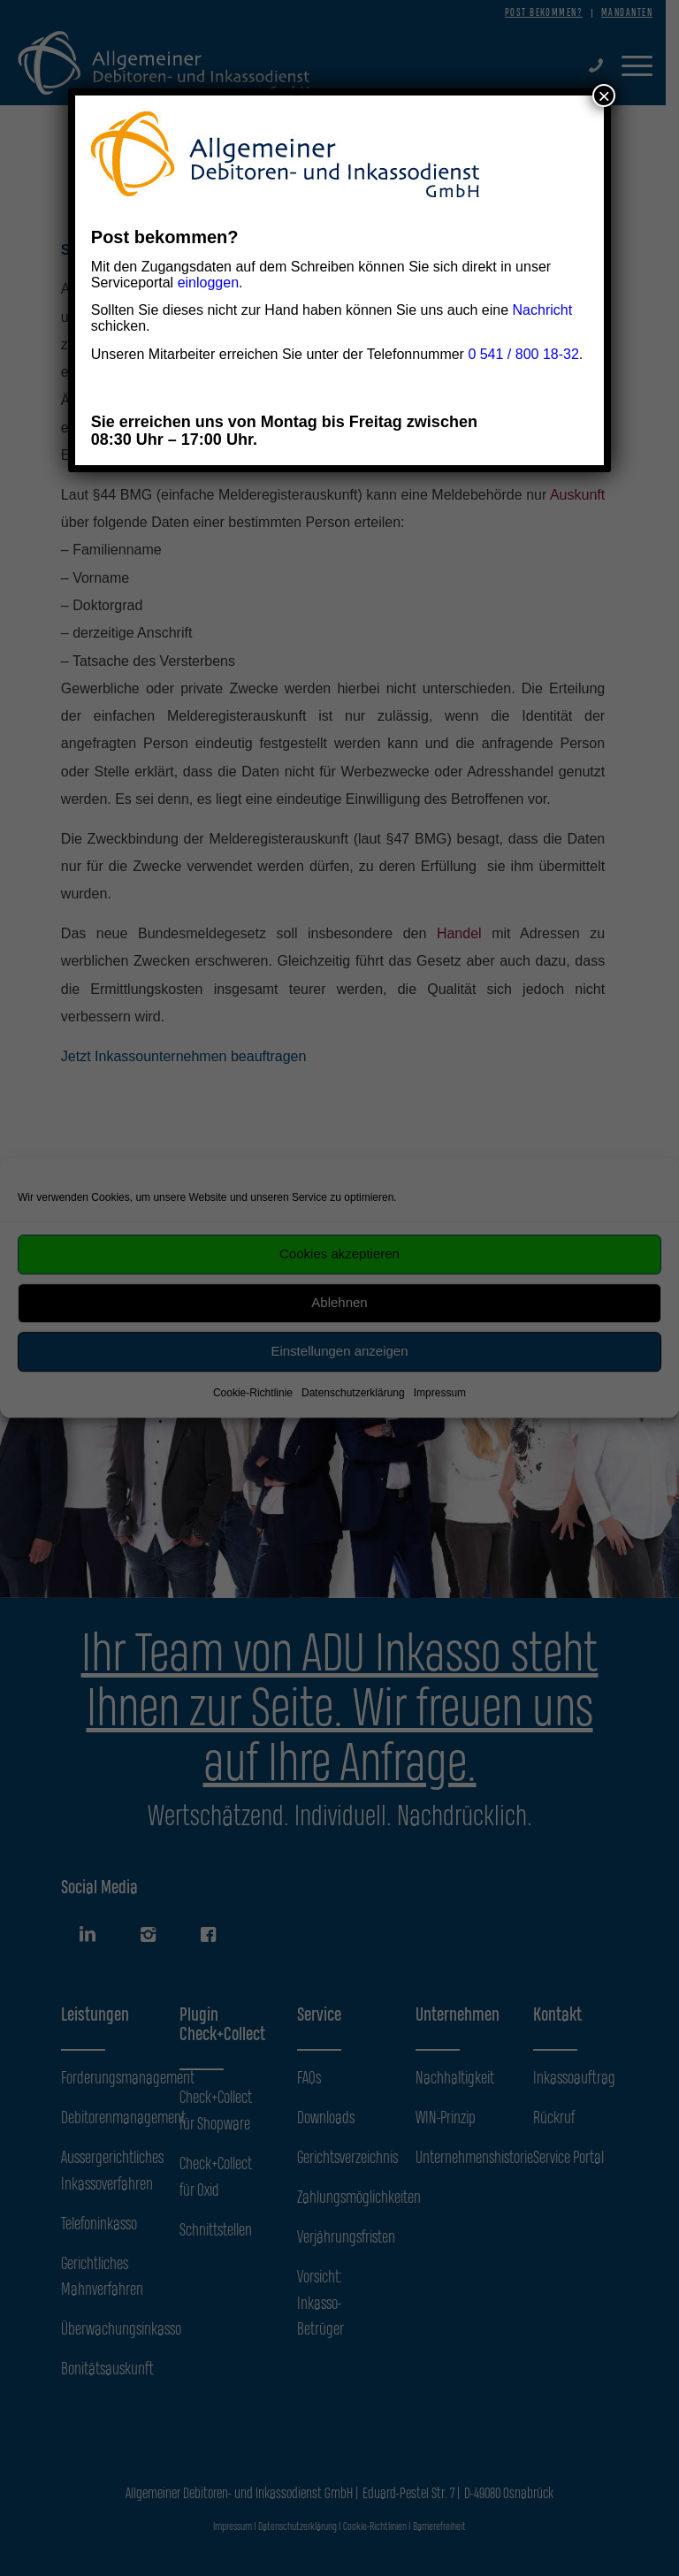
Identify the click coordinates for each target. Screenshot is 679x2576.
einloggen (208, 282)
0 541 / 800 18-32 (523, 354)
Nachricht (543, 309)
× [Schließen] (604, 95)
